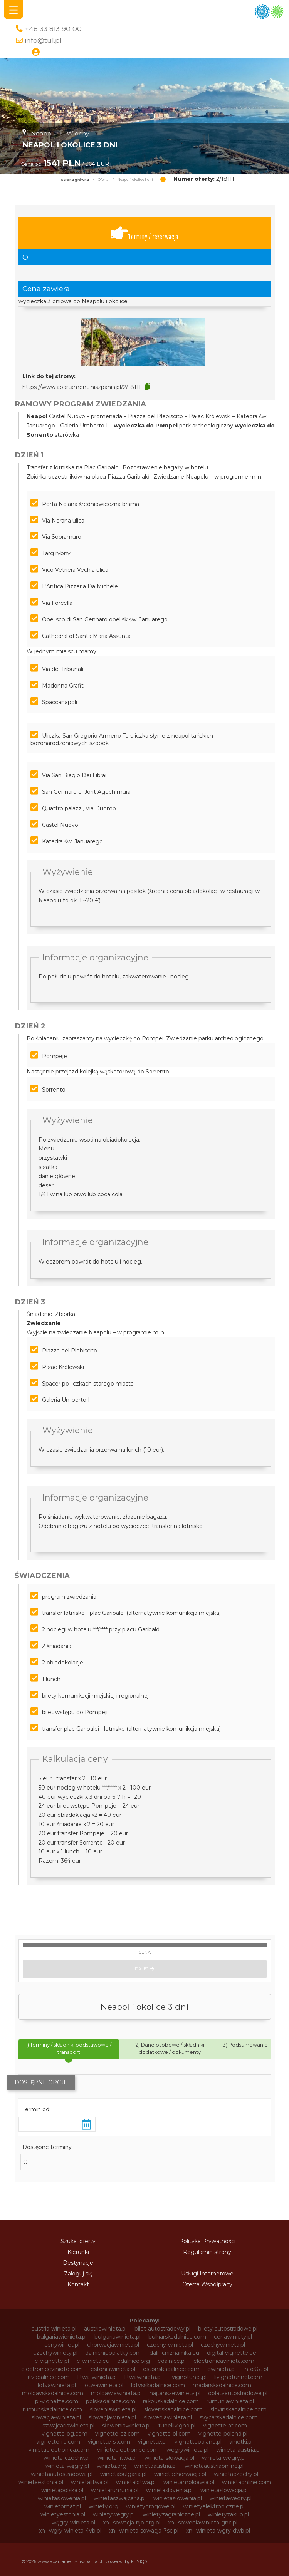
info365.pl (256, 2369)
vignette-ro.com (58, 2441)
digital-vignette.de (231, 2352)
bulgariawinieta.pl (117, 2336)
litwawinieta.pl (143, 2377)
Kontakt (78, 2284)
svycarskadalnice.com (229, 2417)
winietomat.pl (62, 2506)
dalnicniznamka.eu (174, 2352)
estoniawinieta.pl (113, 2369)
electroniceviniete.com (52, 2369)
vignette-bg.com (64, 2433)
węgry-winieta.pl (73, 2522)
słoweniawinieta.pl (126, 2425)
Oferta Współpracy (207, 2284)
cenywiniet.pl (61, 2344)
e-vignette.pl (52, 2360)
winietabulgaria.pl (123, 2474)
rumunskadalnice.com (52, 2409)
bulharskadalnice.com (177, 2336)
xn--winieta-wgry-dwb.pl (218, 2530)
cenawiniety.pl (233, 2336)
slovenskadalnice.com (173, 2409)
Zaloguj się (78, 2273)
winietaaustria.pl (155, 2465)
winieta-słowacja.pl (169, 2457)
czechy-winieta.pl (170, 2344)
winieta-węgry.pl (67, 2465)
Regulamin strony (207, 2252)
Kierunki (78, 2252)
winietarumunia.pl (114, 2490)
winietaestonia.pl (40, 2482)
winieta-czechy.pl (67, 2457)
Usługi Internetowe (207, 2273)
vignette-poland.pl (222, 2433)
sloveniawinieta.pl (113, 2409)
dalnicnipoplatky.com (113, 2352)
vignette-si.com (109, 2441)
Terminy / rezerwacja (144, 233)
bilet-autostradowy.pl (162, 2328)
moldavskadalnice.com (52, 2393)
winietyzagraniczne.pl (171, 2514)
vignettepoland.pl (198, 2441)
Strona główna (75, 180)
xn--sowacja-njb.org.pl (131, 2522)
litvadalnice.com (48, 2377)
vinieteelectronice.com (128, 2449)
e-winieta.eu (93, 2360)
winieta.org (111, 2465)
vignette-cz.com (117, 2433)
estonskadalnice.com (171, 2369)
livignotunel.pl (188, 2377)
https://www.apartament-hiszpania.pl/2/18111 (81, 387)
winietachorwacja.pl (180, 2474)
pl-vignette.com (56, 2401)
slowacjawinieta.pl (112, 2417)
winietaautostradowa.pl (61, 2474)
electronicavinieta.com (223, 2360)
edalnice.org (133, 2360)
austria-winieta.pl (54, 2328)
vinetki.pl (241, 2441)
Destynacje (78, 2262)
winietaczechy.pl (236, 2474)
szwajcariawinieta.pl (68, 2425)
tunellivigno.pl (176, 2425)
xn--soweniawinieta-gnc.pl (202, 2522)
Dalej (144, 1969)
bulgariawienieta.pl (62, 2336)
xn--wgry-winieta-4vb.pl (70, 2530)
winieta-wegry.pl (224, 2457)
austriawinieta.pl (105, 2328)
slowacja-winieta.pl (56, 2417)
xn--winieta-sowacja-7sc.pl (143, 2530)
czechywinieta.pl (223, 2344)
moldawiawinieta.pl (116, 2393)
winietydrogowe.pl (150, 2506)
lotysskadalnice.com (158, 2385)
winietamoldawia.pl (188, 2482)
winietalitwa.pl (89, 2482)
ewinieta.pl (221, 2369)
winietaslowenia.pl (62, 2498)
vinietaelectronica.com (59, 2449)
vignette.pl (152, 2441)
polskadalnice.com (110, 2401)
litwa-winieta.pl (97, 2377)
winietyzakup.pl (228, 2514)
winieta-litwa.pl (117, 2457)
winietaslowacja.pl (224, 2490)
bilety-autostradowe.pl (227, 2328)
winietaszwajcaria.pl (120, 2498)
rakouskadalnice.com (171, 2401)
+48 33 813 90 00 (53, 29)
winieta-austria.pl (238, 2449)
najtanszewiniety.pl (175, 2393)
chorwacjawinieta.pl (113, 2344)
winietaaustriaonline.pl (214, 2465)
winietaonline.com (246, 2482)
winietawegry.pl (231, 2498)
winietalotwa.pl (136, 2482)
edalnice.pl (172, 2360)
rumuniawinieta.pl (230, 2401)
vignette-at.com (225, 2425)
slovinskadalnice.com (238, 2409)
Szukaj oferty (78, 2241)
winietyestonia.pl (62, 2514)
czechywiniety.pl (55, 2352)
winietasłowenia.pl (177, 2498)
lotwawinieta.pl (103, 2385)
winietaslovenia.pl (169, 2490)
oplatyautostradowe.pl (237, 2393)
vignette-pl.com (169, 2433)
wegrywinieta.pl (187, 2449)
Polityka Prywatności (207, 2241)
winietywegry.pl (114, 2514)
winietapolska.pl (62, 2490)
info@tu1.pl (43, 40)
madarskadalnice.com (222, 2385)
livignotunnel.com (238, 2377)
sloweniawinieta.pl (168, 2417)
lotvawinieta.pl (57, 2385)
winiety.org (103, 2506)
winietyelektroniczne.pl (214, 2506)
